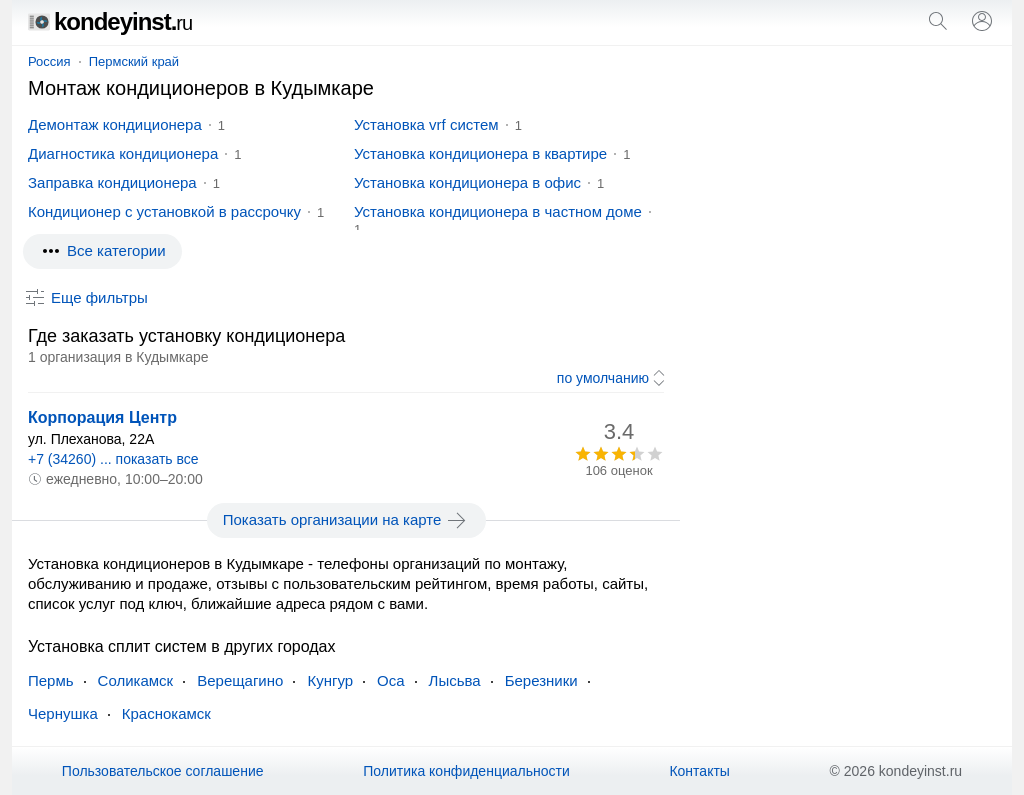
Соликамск (136, 680)
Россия (49, 61)
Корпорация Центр (102, 417)
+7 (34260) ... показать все (113, 459)
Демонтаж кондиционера (115, 124)
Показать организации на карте (346, 520)
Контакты (699, 771)
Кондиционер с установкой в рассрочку (164, 211)
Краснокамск (166, 713)
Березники (541, 680)
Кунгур (330, 680)
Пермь (51, 680)
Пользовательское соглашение (163, 771)
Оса (391, 680)
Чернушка (63, 713)
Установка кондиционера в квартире (480, 153)
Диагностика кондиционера (123, 153)
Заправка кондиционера (112, 182)
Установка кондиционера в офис (467, 182)
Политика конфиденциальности (466, 771)
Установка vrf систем (426, 124)
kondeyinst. (110, 21)
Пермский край (134, 61)
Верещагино (240, 680)
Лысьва (455, 680)
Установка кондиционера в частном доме (498, 211)
